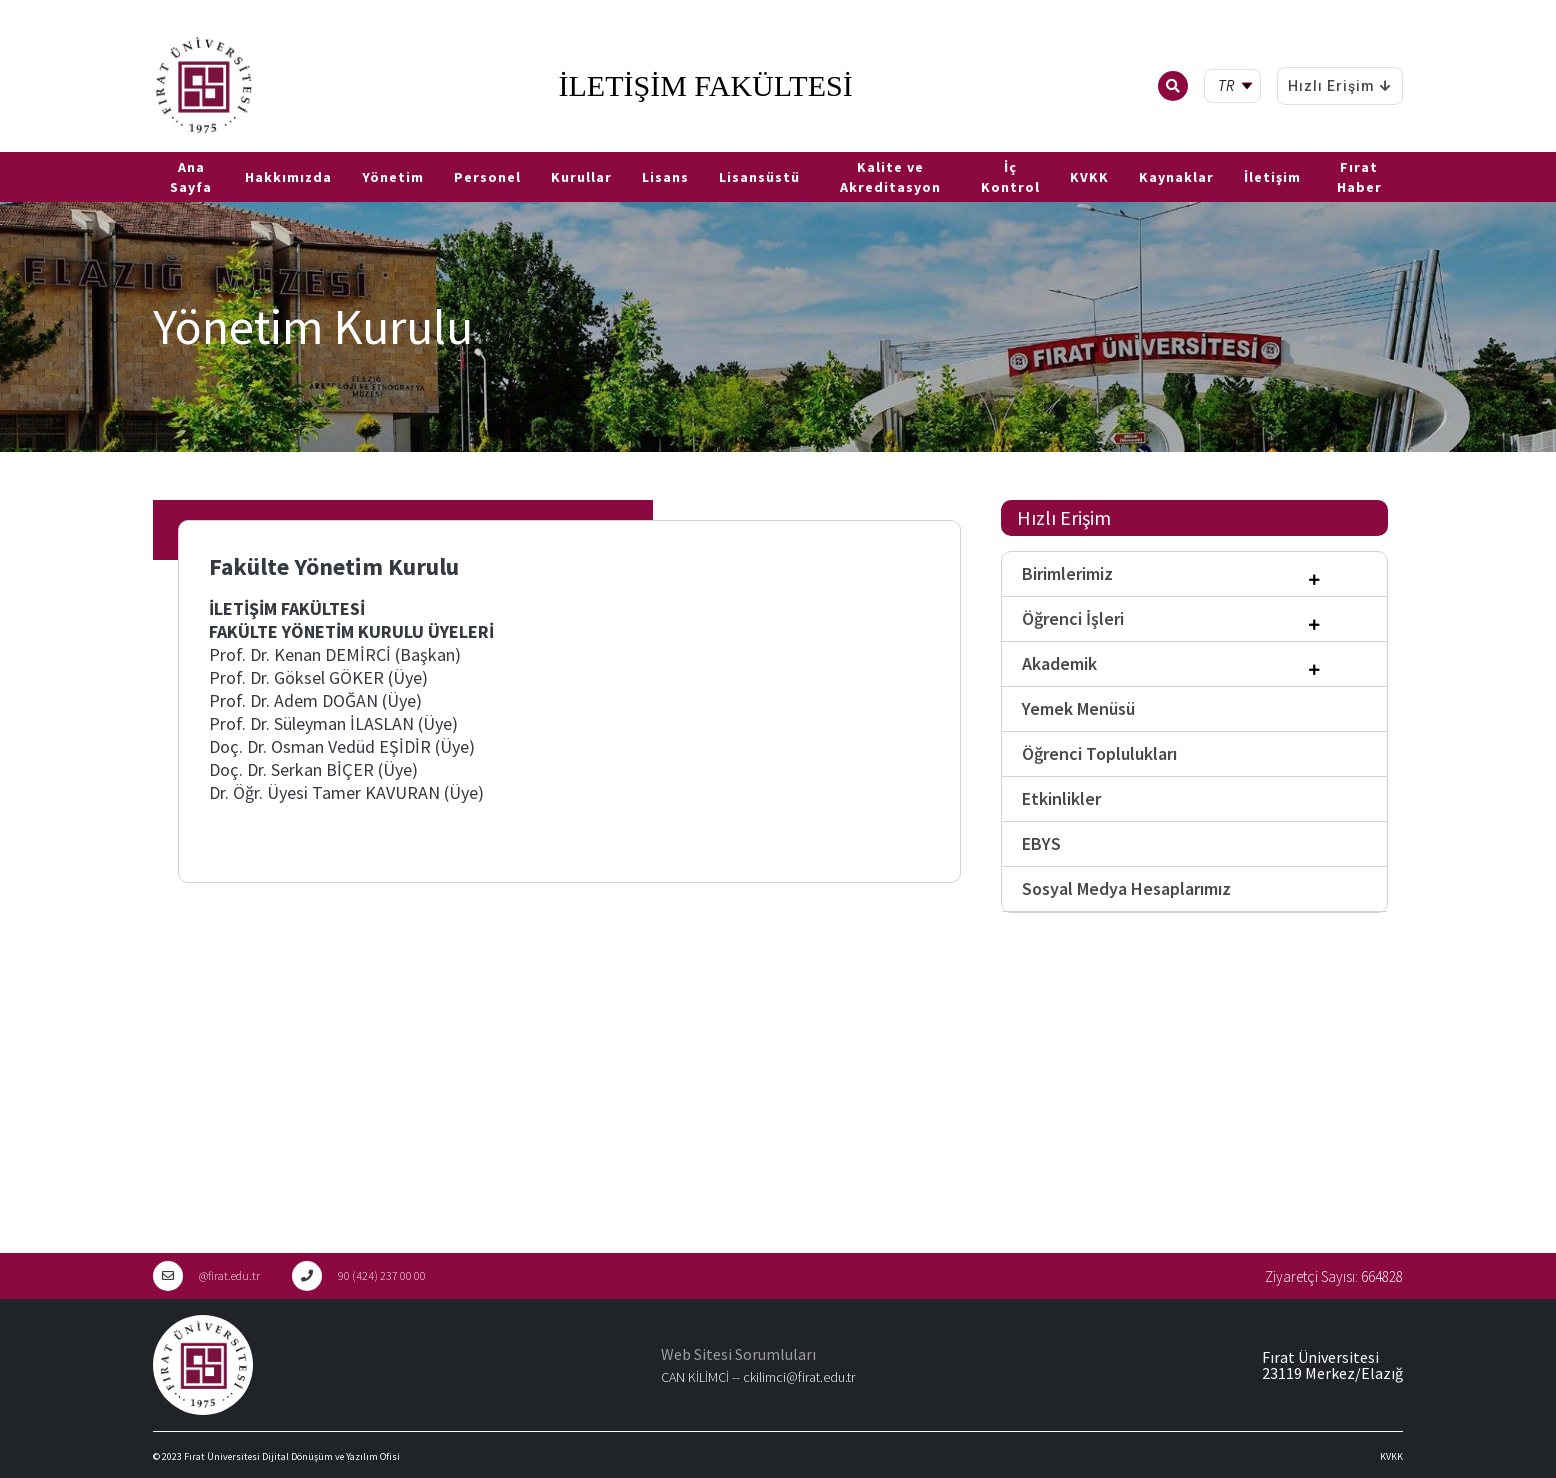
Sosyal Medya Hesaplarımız (1126, 888)
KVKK (1089, 177)
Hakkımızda (288, 177)
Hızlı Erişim (1340, 86)
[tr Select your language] (1236, 86)
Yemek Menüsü (1078, 708)
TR (10, 144)
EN (37, 144)
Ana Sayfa (191, 177)
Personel (487, 177)
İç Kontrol (1010, 177)
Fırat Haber (1359, 177)
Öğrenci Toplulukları (1099, 753)
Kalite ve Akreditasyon (890, 177)
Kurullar (581, 177)
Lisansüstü (759, 177)
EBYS (1041, 843)
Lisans (665, 177)
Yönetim (393, 177)
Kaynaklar (1176, 177)
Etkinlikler (1061, 798)
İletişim (1272, 177)
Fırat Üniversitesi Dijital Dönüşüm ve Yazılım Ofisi (292, 1456)
